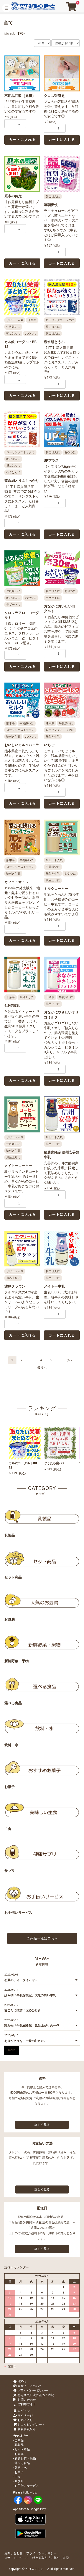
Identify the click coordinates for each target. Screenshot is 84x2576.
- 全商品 (18, 2440)
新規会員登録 (24, 2429)
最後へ (41, 1367)
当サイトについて (27, 2386)
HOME (19, 2381)
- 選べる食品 (21, 2463)
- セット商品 (21, 2449)
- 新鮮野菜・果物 (24, 2458)
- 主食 (17, 2476)
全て (8, 22)
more (11, 2050)
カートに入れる (22, 140)
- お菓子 (18, 2472)
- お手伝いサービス (26, 2485)
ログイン (21, 2411)
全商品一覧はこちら (42, 1938)
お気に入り (23, 2420)
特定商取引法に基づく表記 (33, 2395)
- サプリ (18, 2481)
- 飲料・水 (20, 2467)
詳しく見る (42, 2124)
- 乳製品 (18, 2445)
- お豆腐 (18, 2454)
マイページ (23, 2415)
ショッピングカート (29, 2424)
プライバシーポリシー (30, 2390)
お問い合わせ (24, 2399)
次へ (69, 1360)
